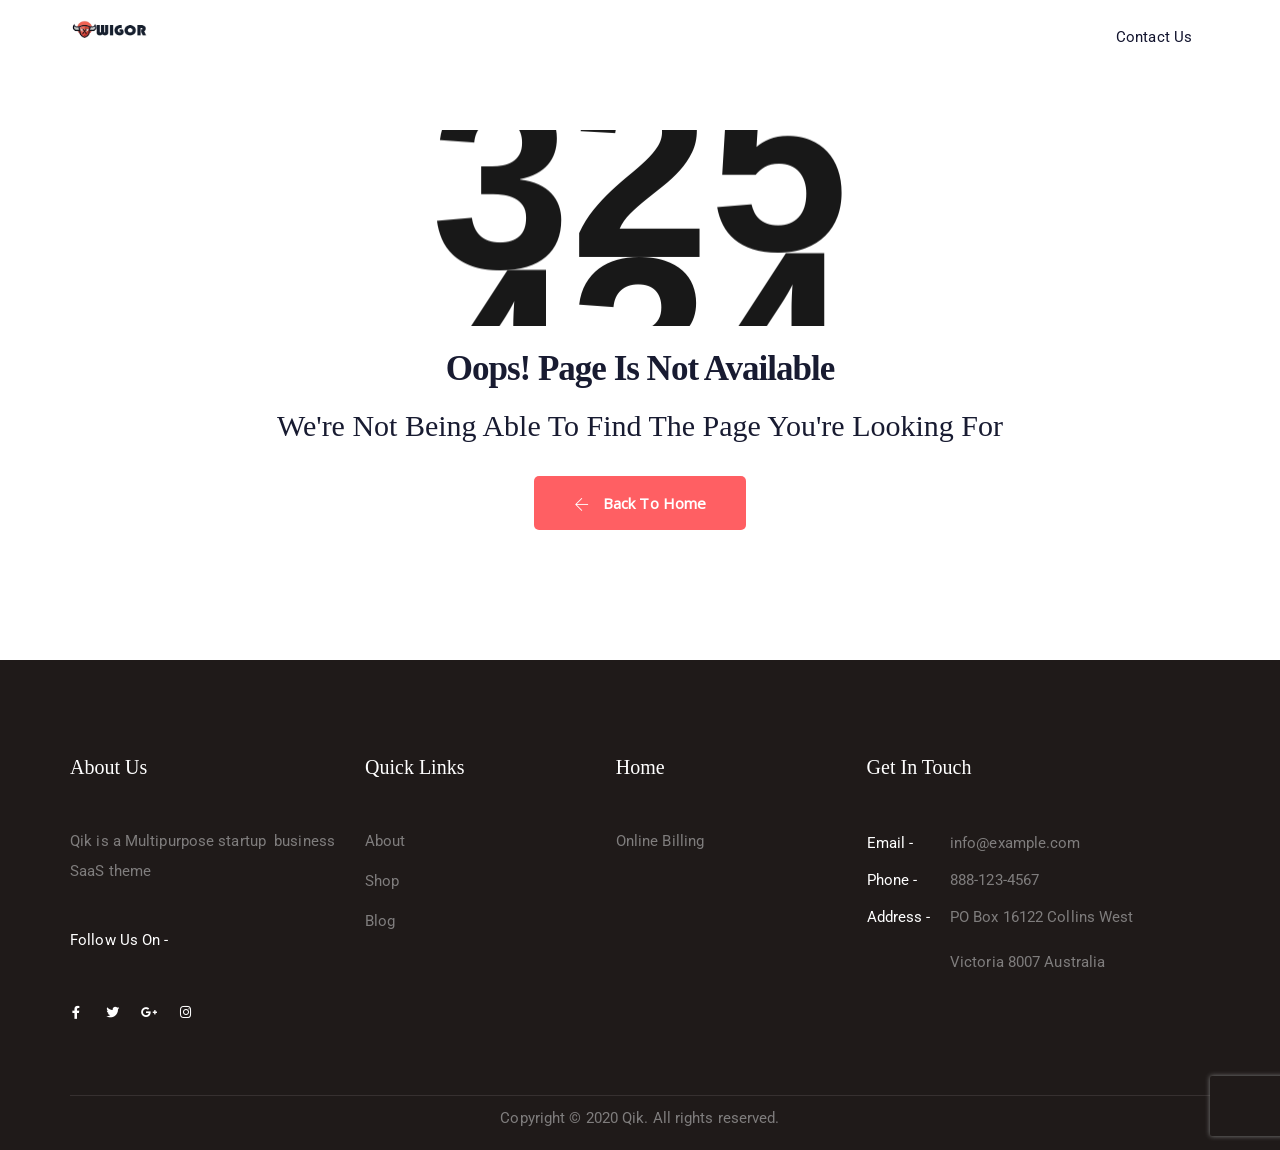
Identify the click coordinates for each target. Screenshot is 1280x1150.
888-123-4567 (994, 880)
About (385, 841)
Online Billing (660, 841)
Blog (380, 921)
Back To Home (640, 503)
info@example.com (1015, 843)
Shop (382, 881)
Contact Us (1154, 37)
